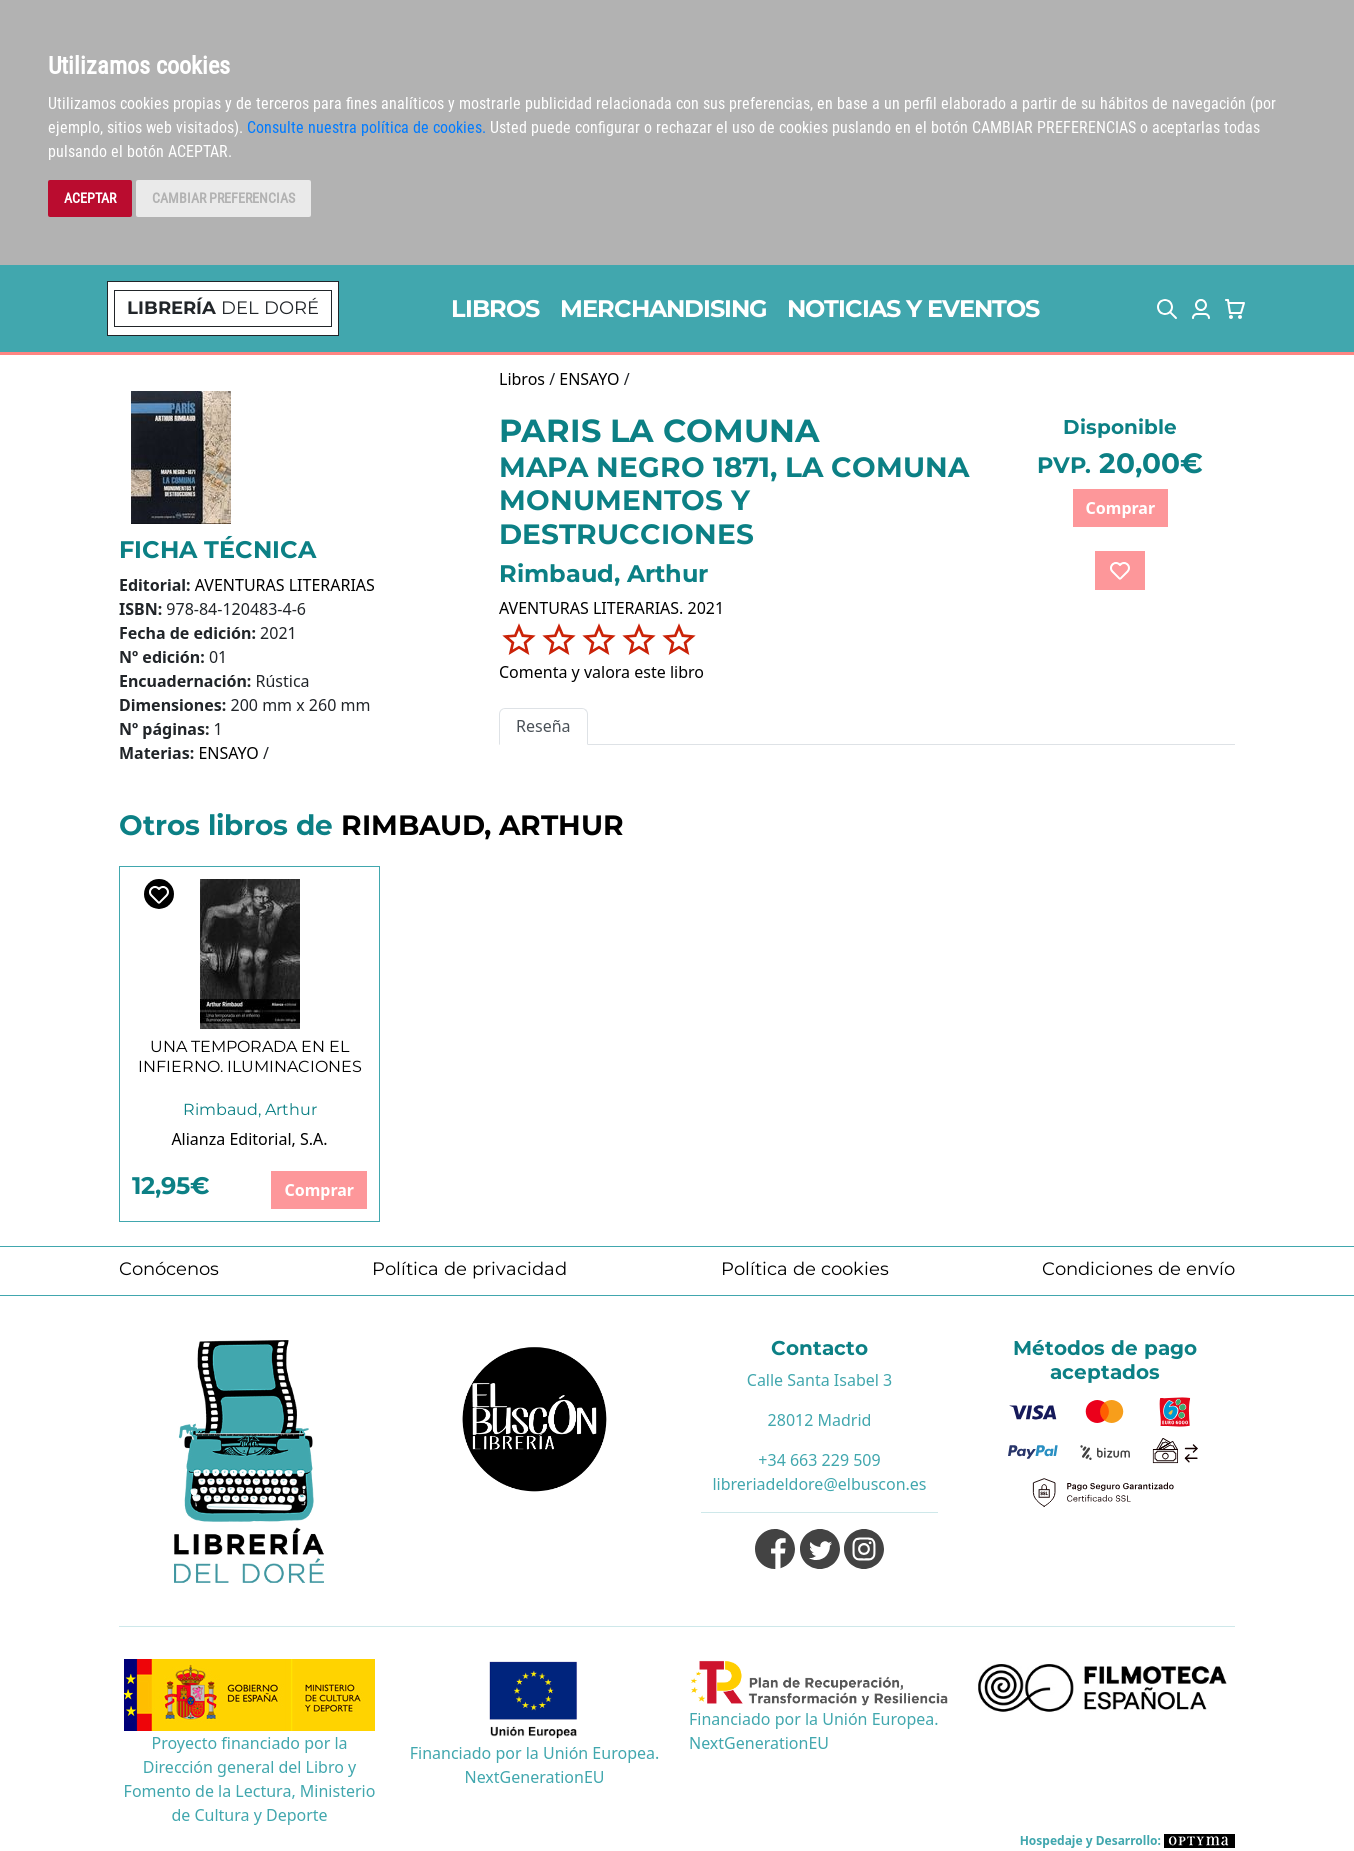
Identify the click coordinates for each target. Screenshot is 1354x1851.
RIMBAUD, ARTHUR (482, 825)
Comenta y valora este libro (601, 672)
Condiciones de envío (1138, 1269)
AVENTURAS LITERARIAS (285, 585)
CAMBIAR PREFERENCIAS (223, 198)
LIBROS (495, 308)
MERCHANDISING (663, 308)
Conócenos (169, 1269)
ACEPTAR (90, 198)
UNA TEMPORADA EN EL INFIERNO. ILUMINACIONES (250, 1056)
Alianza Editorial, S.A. (249, 1139)
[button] (1167, 309)
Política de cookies (805, 1269)
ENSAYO (228, 753)
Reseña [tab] (543, 726)
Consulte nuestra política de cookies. (366, 127)
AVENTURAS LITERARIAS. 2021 (611, 608)
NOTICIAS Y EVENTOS (913, 308)
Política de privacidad (469, 1269)
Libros (522, 379)
